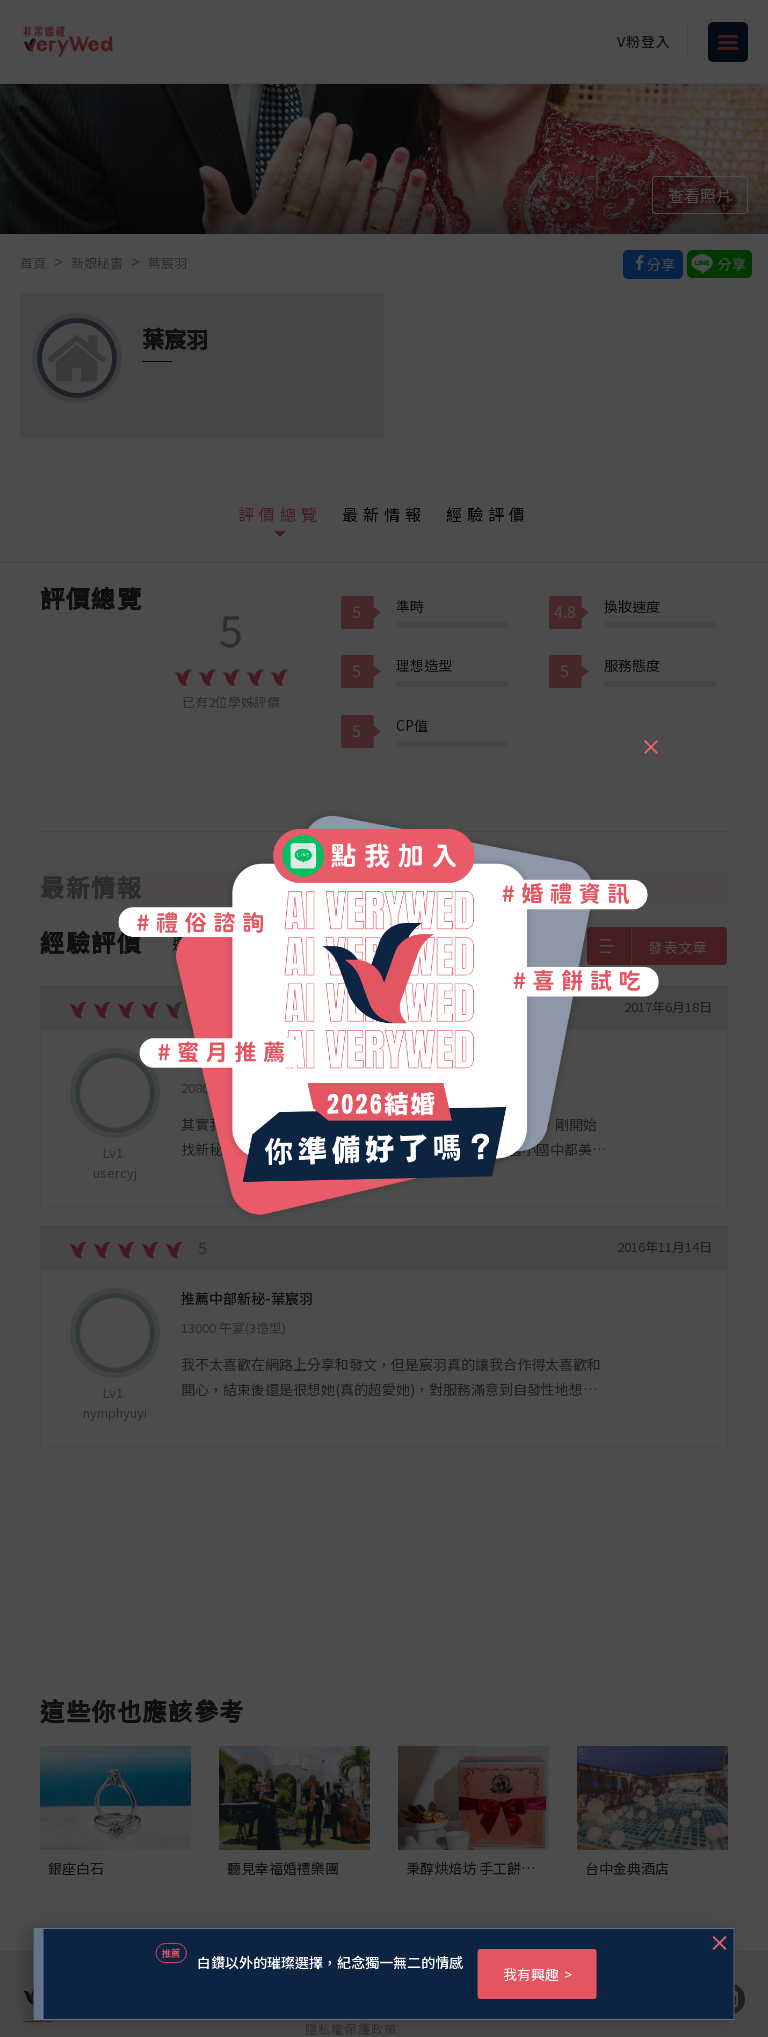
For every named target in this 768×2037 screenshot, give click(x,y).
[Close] (650, 738)
